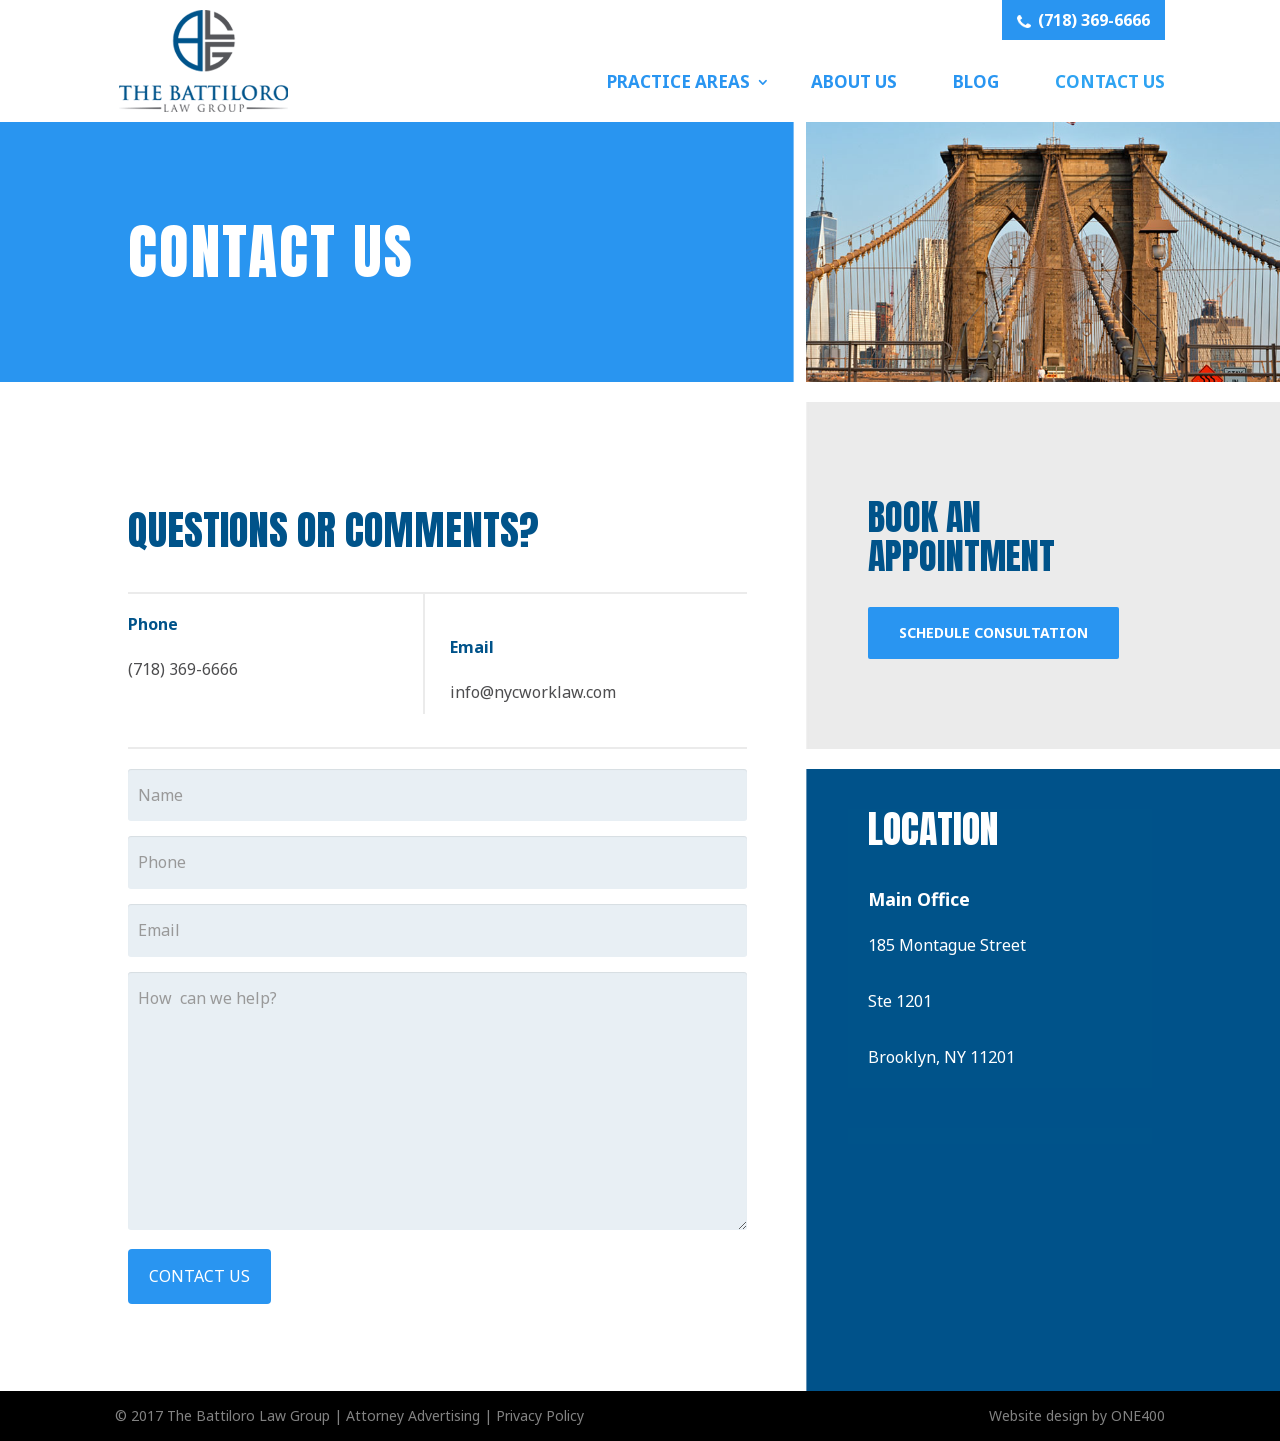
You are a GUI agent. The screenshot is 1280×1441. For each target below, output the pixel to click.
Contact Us (1110, 81)
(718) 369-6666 (1083, 20)
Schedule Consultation (993, 632)
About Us (854, 81)
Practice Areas (678, 81)
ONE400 (1138, 1415)
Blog (976, 81)
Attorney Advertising (413, 1415)
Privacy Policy (540, 1415)
